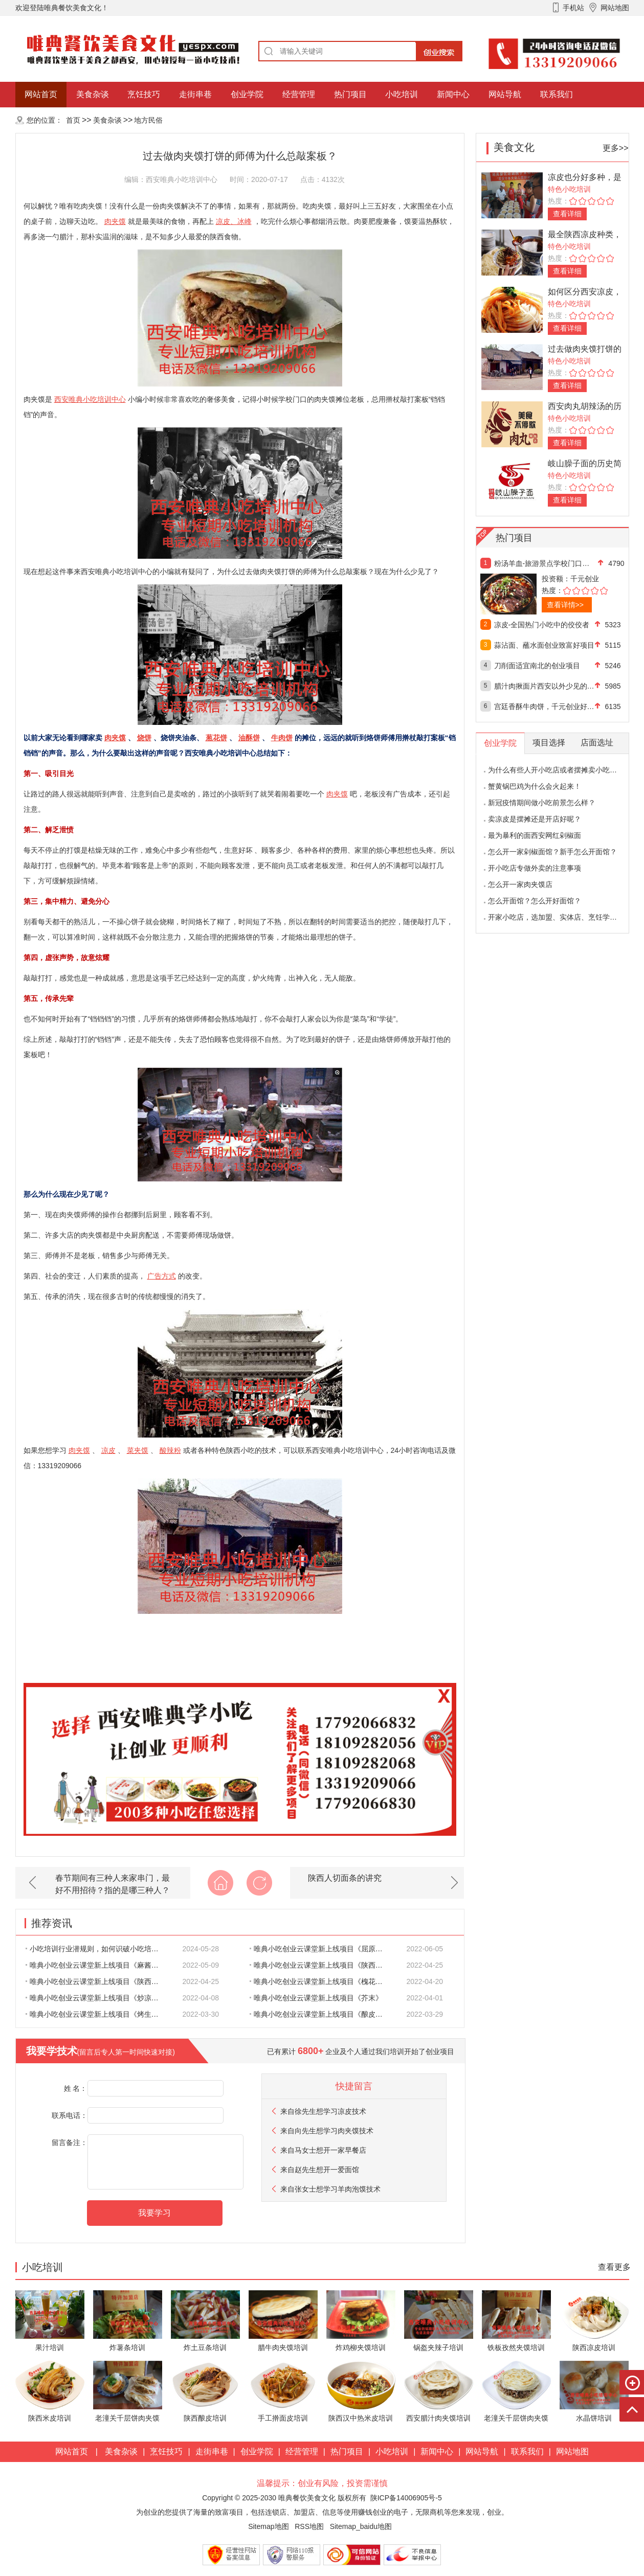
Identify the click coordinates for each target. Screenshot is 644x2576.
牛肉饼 (282, 738)
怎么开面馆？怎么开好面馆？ (534, 901)
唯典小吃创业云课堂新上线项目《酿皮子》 (320, 2014)
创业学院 (247, 94)
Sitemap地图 (268, 2526)
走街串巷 (195, 94)
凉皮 (108, 1450)
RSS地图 (309, 2526)
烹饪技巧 (143, 94)
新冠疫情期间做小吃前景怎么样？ (541, 803)
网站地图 (572, 2451)
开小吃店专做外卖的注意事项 (534, 868)
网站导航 (504, 94)
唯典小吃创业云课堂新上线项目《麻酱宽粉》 (98, 1965)
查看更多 (614, 2267)
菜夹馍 (137, 1450)
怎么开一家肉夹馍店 (520, 884)
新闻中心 (453, 94)
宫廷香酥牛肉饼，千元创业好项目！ (544, 706)
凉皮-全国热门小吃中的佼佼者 (542, 625)
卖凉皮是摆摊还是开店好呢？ (534, 819)
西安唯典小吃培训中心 (90, 399)
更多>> (616, 148)
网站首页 (41, 94)
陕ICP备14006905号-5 (406, 2498)
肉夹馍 (115, 221)
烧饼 (144, 738)
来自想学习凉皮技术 (323, 2111)
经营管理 (298, 94)
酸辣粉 (170, 1450)
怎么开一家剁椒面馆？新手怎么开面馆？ (552, 852)
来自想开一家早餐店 (323, 2150)
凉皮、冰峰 (234, 221)
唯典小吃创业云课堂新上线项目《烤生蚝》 (96, 2014)
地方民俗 (148, 120)
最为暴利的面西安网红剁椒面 (534, 835)
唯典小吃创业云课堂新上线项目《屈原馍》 (320, 1949)
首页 (73, 120)
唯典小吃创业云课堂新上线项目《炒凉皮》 (96, 1998)
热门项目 (350, 94)
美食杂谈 (92, 94)
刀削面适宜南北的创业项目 (537, 666)
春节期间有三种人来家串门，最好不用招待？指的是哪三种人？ (112, 1884)
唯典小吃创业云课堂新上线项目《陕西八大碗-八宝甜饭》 (98, 1981)
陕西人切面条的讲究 (345, 1878)
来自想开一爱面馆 (319, 2169)
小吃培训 (401, 94)
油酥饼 (249, 738)
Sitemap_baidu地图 (361, 2526)
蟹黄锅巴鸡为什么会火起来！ (534, 786)
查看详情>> (565, 605)
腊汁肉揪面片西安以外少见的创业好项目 (544, 686)
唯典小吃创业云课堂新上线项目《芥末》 (316, 1998)
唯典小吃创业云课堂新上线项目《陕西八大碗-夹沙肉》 (322, 1965)
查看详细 (567, 214)
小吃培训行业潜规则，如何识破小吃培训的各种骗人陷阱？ (98, 1949)
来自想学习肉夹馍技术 (326, 2131)
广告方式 (161, 1276)
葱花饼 (216, 738)
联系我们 (556, 94)
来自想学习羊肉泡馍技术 (330, 2189)
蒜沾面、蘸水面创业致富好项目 (544, 645)
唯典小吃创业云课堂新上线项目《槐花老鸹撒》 (322, 1981)
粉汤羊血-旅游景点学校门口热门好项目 (544, 563)
